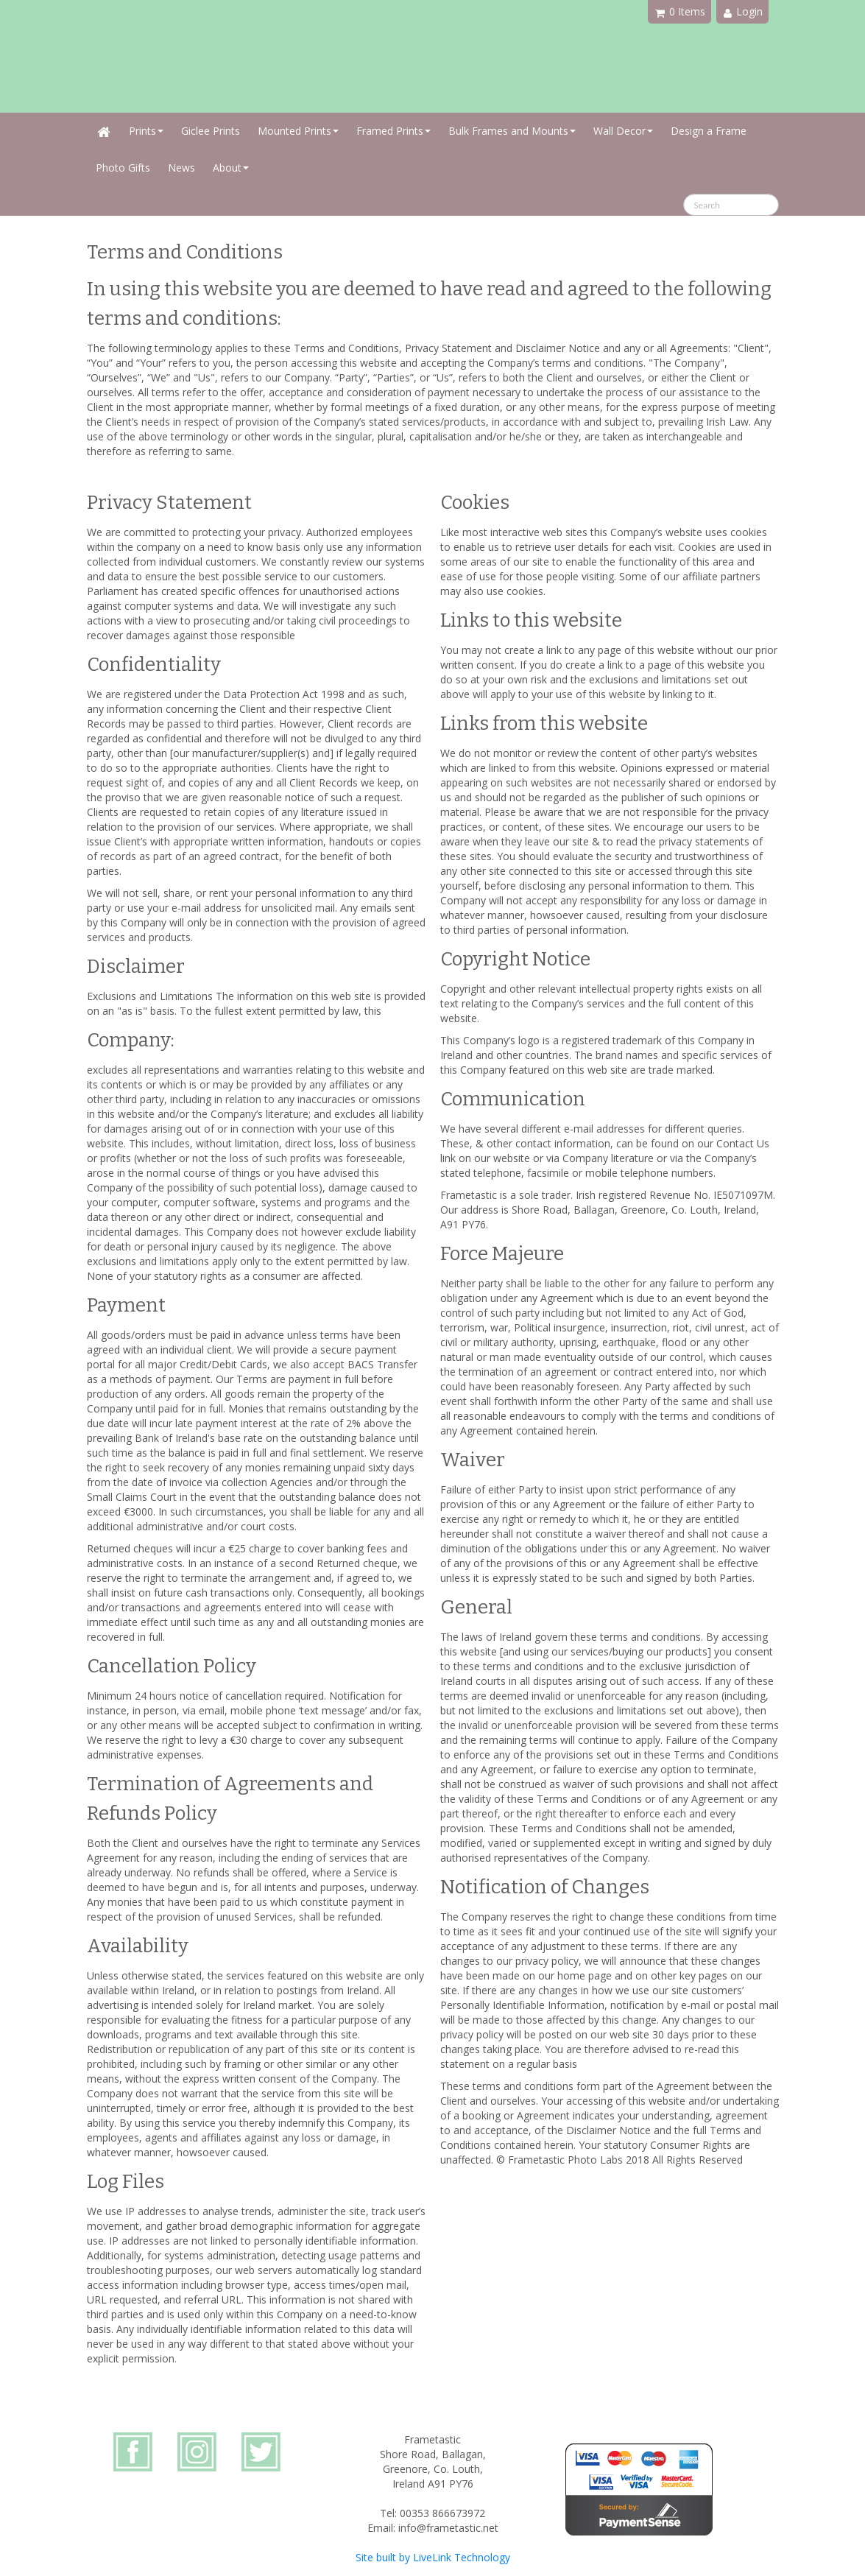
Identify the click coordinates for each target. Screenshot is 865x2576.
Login (743, 11)
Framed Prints (393, 131)
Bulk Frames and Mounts (512, 131)
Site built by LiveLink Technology (433, 2557)
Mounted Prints (298, 131)
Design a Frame (708, 131)
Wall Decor (623, 131)
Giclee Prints (210, 131)
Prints (146, 131)
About (231, 168)
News (181, 168)
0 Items (680, 11)
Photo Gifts (123, 168)
